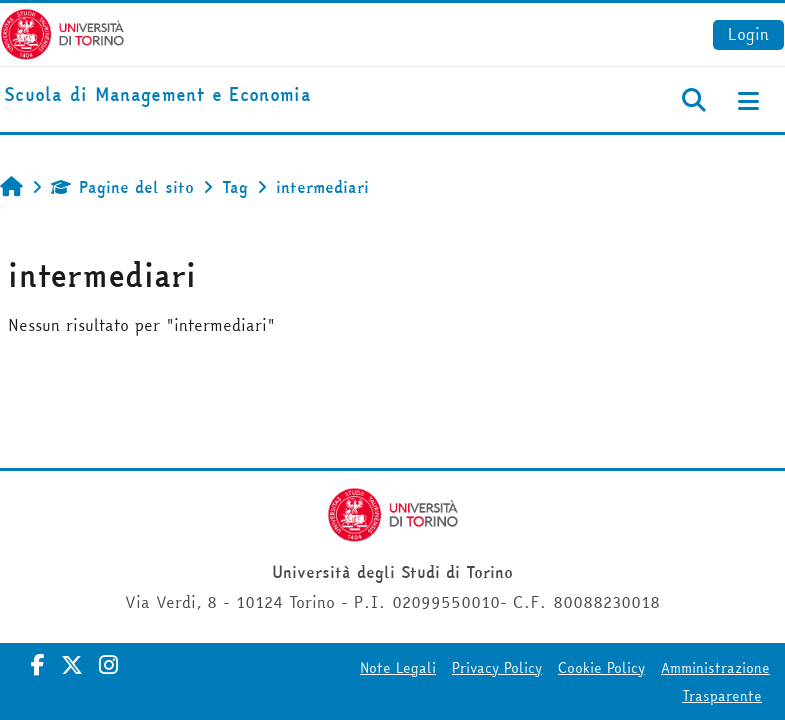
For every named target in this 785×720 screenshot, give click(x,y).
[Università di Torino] (62, 32)
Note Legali (398, 668)
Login (748, 34)
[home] (157, 95)
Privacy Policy (497, 668)
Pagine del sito (122, 187)
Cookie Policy (601, 668)
